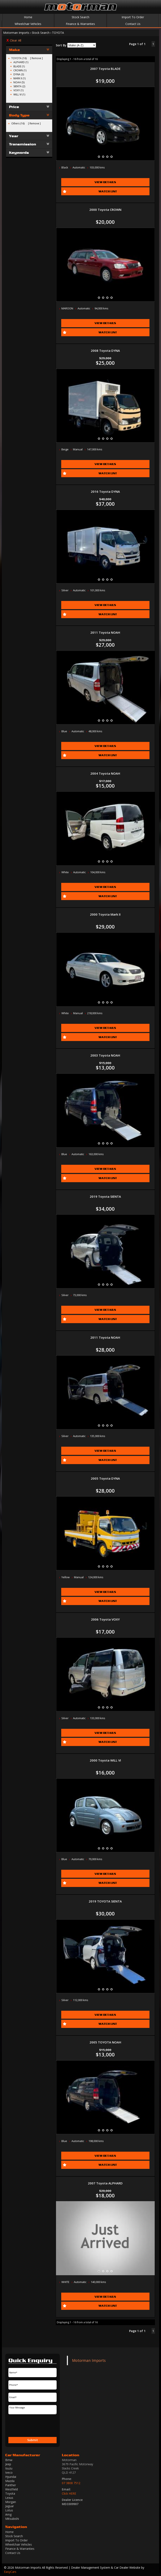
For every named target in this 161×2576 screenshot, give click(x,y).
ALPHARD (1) (20, 62)
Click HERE (69, 2493)
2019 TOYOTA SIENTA (105, 1901)
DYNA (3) (18, 74)
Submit (32, 2440)
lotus (9, 2510)
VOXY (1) (18, 90)
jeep (8, 2464)
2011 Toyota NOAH (105, 632)
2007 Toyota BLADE (105, 68)
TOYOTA (58, 33)
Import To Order (133, 17)
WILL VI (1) (19, 94)
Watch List (108, 191)
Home (28, 17)
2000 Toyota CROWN (105, 209)
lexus (9, 2498)
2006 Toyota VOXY (105, 1619)
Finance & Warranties (80, 24)
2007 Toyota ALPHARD (105, 2183)
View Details (105, 182)
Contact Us (132, 24)
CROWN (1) (19, 70)
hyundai (10, 2477)
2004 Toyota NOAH (105, 773)
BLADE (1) (19, 66)
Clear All (15, 40)
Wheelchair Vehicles (28, 24)
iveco (9, 2472)
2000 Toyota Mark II (105, 914)
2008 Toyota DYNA (105, 350)
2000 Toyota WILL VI (105, 1760)
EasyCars (10, 2572)
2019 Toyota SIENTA (105, 1196)
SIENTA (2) (19, 86)
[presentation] (20, 2425)
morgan (10, 2502)
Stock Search (80, 17)
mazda (9, 2481)
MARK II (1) (19, 78)
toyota (10, 2493)
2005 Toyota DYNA (105, 1478)
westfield (11, 2489)
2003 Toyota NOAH (105, 1055)
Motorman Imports (16, 33)
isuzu (8, 2468)
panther (10, 2485)
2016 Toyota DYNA (105, 491)
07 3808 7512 (71, 2483)
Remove (36, 58)
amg (8, 2514)
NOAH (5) (19, 82)
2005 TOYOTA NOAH (105, 2042)
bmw (8, 2460)
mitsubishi (12, 2519)
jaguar (9, 2506)
